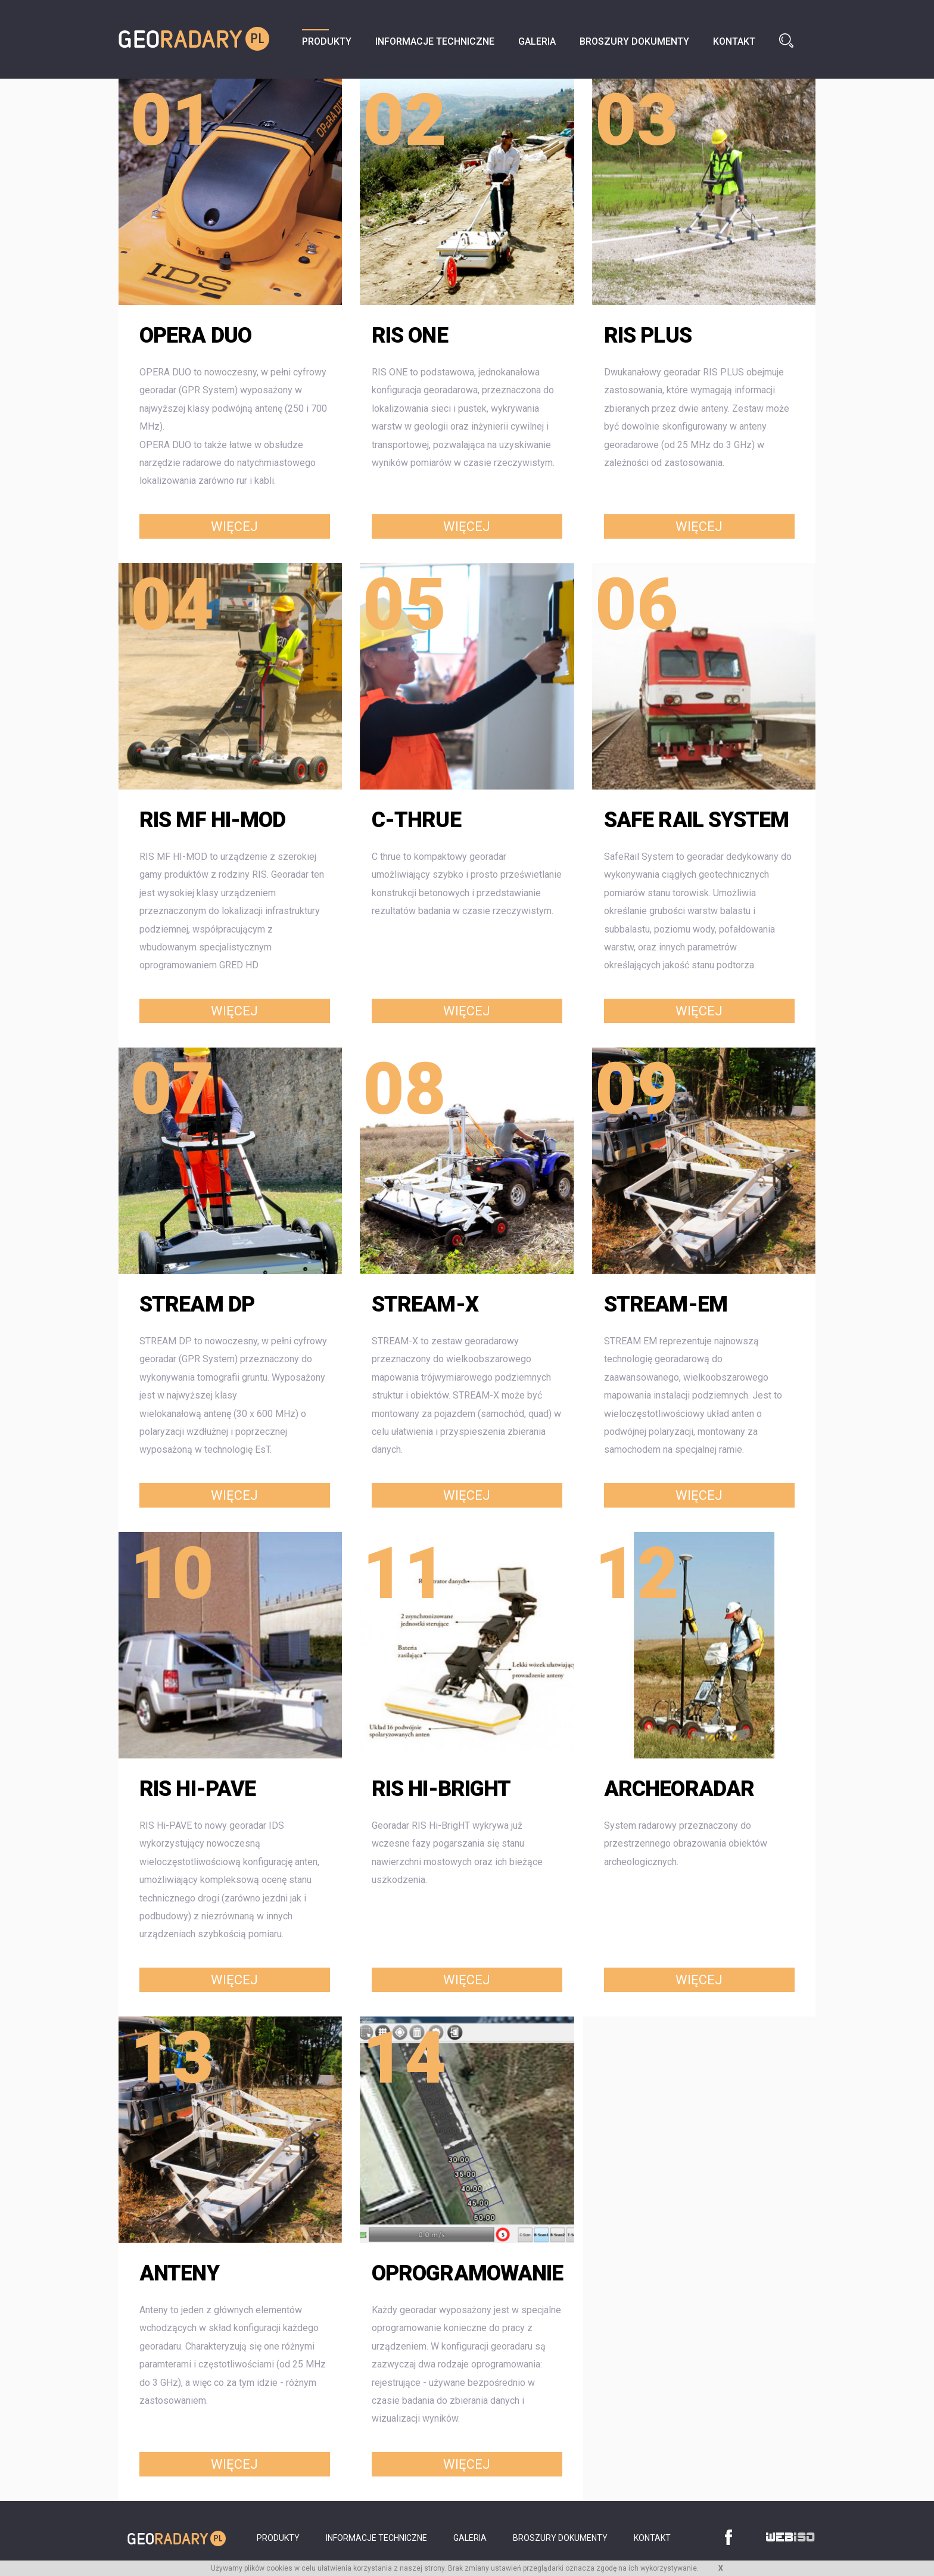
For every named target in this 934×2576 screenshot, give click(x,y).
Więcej (234, 527)
